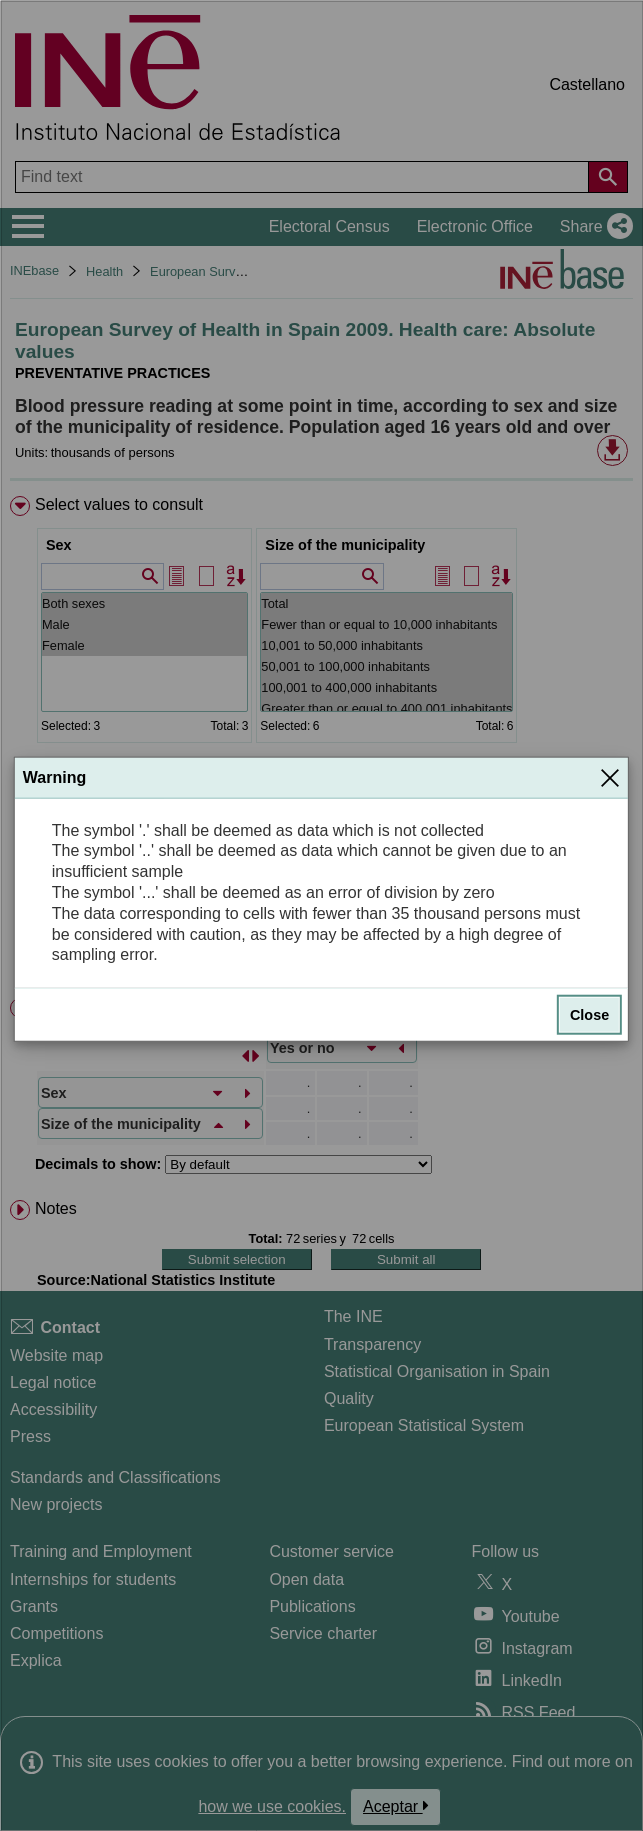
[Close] (610, 777)
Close (589, 1015)
